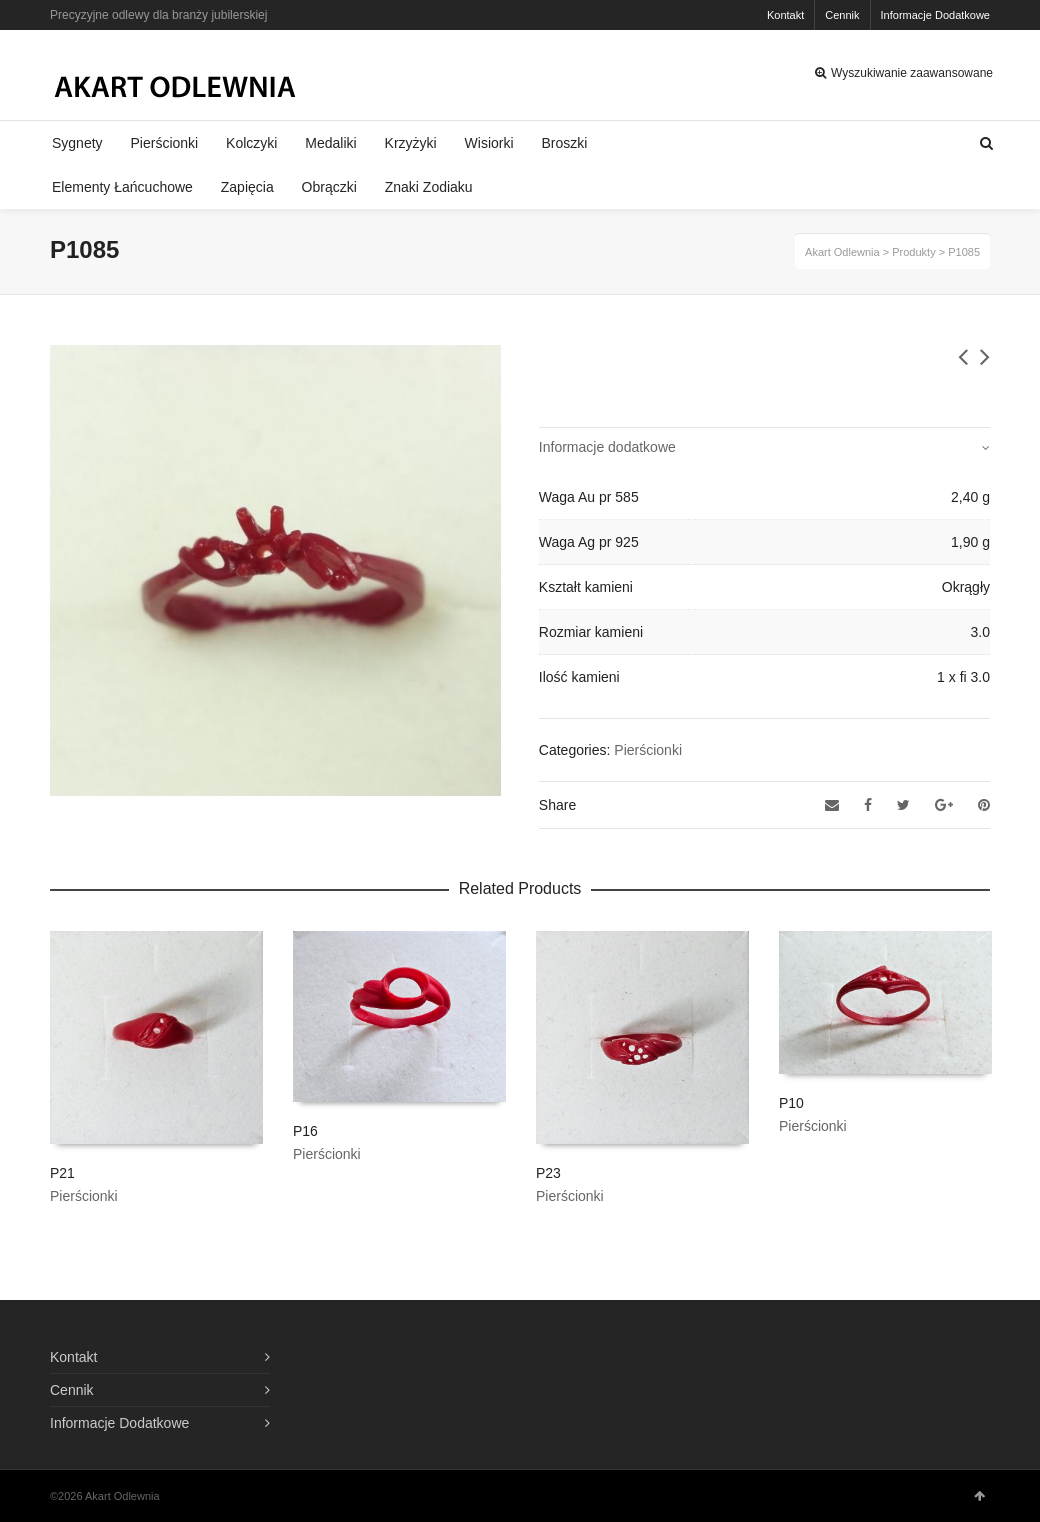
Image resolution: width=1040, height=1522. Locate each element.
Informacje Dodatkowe (935, 15)
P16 (305, 1131)
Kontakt (785, 15)
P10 (791, 1103)
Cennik (842, 15)
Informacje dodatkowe (607, 447)
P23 (548, 1173)
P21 (62, 1173)
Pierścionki (648, 750)
